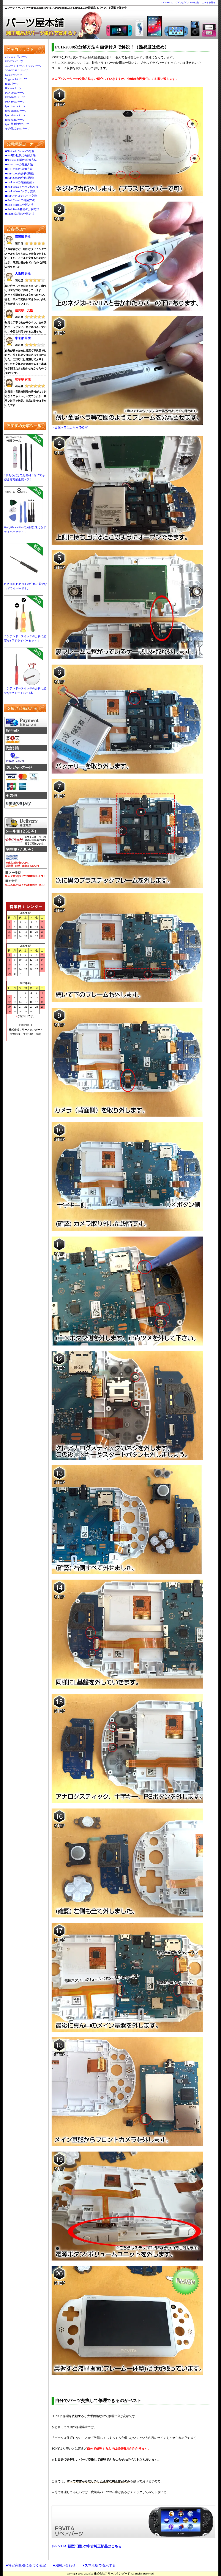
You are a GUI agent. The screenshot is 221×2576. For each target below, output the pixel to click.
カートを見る (208, 2)
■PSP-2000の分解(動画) (19, 177)
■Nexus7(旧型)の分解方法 (21, 160)
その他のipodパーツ (17, 128)
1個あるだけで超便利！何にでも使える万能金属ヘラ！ (24, 476)
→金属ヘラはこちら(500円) (70, 427)
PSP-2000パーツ (15, 97)
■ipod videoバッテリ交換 (20, 191)
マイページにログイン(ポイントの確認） (180, 2)
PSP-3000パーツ (15, 92)
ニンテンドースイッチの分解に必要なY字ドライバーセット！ (25, 637)
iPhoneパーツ (13, 88)
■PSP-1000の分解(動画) (19, 173)
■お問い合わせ (64, 2565)
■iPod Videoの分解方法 (19, 204)
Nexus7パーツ (13, 74)
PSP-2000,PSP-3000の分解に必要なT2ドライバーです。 (25, 584)
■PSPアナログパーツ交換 (21, 195)
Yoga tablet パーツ (16, 79)
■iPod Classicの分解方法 (20, 200)
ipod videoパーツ (15, 115)
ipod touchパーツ (15, 106)
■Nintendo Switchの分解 (19, 151)
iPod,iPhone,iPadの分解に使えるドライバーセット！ (25, 528)
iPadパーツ (12, 83)
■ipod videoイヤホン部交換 (21, 186)
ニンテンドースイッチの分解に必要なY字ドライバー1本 (25, 689)
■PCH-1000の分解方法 (19, 164)
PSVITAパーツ (14, 61)
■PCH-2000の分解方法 (19, 169)
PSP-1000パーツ (15, 101)
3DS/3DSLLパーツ (16, 70)
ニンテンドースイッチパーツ (23, 65)
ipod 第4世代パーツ (17, 124)
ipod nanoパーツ (15, 119)
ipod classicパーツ (16, 110)
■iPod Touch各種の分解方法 (22, 209)
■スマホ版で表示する (99, 2565)
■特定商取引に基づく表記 (26, 2565)
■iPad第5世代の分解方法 (20, 155)
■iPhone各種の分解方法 (19, 213)
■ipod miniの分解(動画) (19, 182)
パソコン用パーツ (16, 56)
